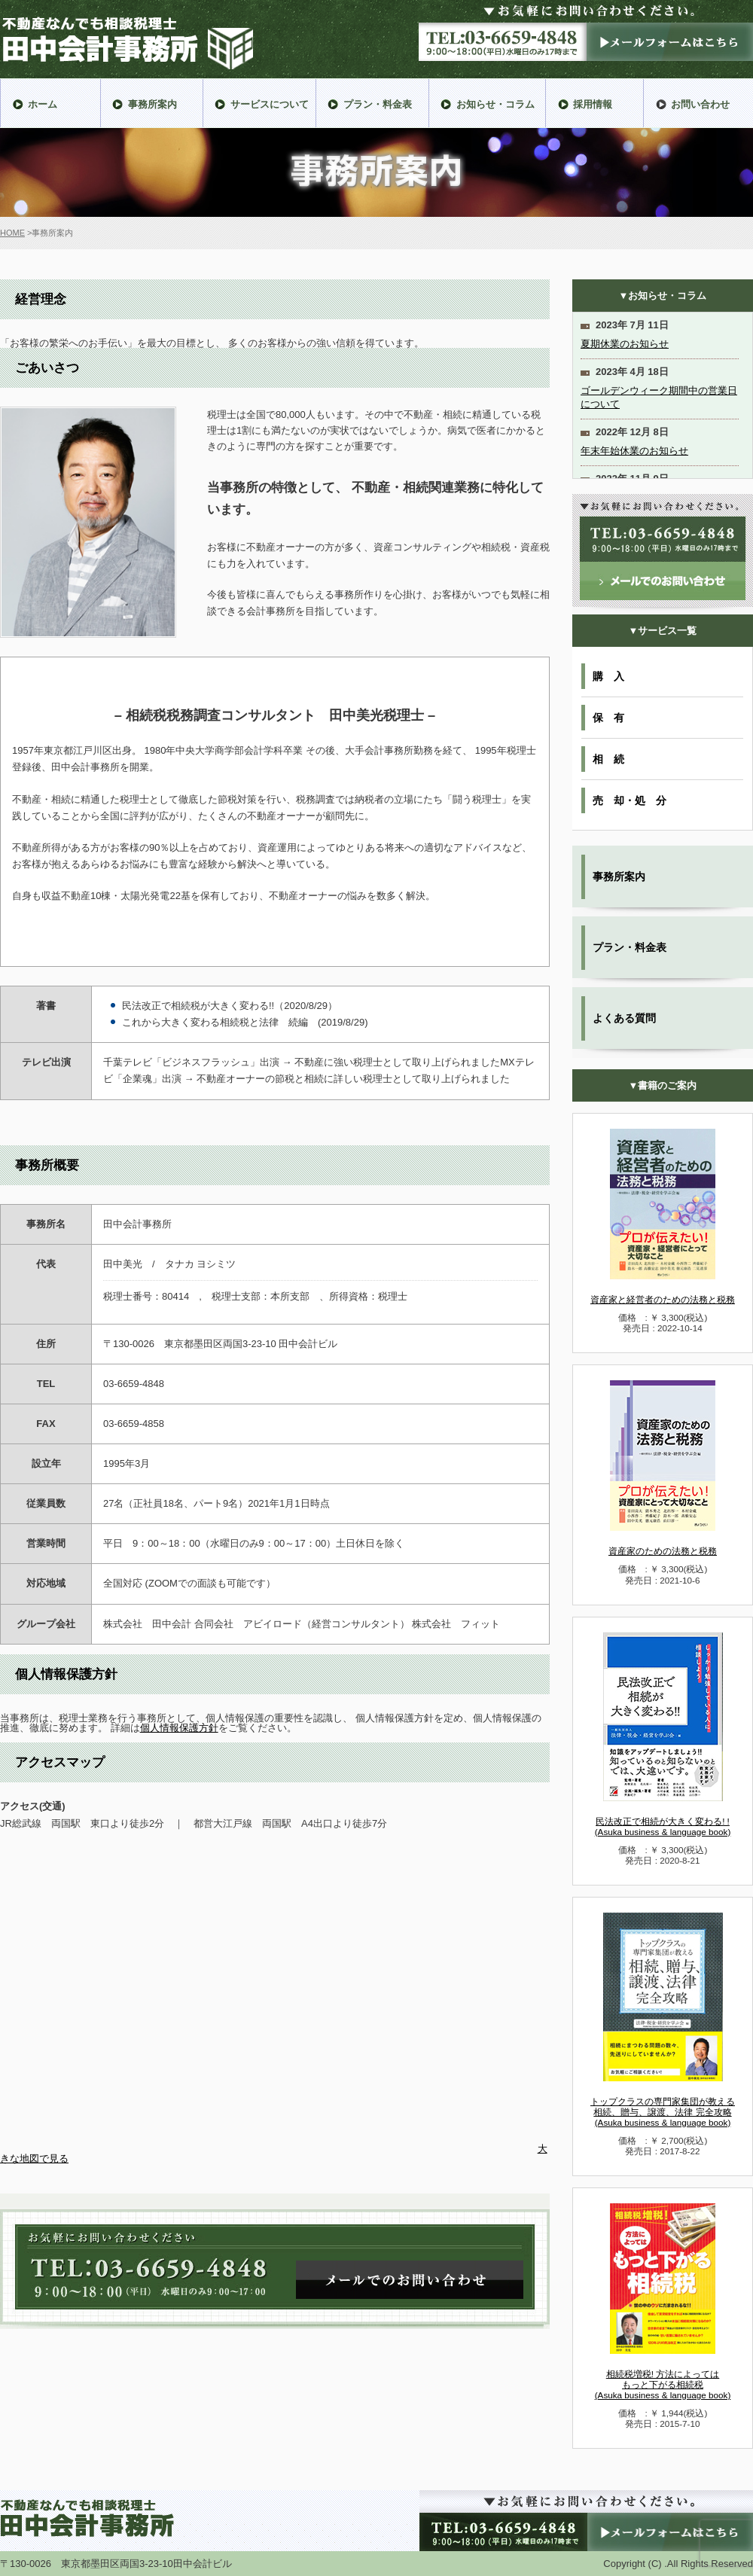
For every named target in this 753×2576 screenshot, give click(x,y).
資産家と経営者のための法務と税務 (662, 1299)
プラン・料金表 (629, 947)
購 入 (608, 676)
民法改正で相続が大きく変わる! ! (663, 1826)
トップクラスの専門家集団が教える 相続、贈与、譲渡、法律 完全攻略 (662, 2111)
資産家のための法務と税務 (662, 1551)
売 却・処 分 (629, 800)
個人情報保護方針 (179, 1727)
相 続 (608, 759)
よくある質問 (624, 1018)
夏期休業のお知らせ (625, 343)
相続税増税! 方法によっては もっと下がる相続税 (663, 2384)
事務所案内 (619, 876)
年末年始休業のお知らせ (634, 450)
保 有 (608, 718)
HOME (12, 232)
